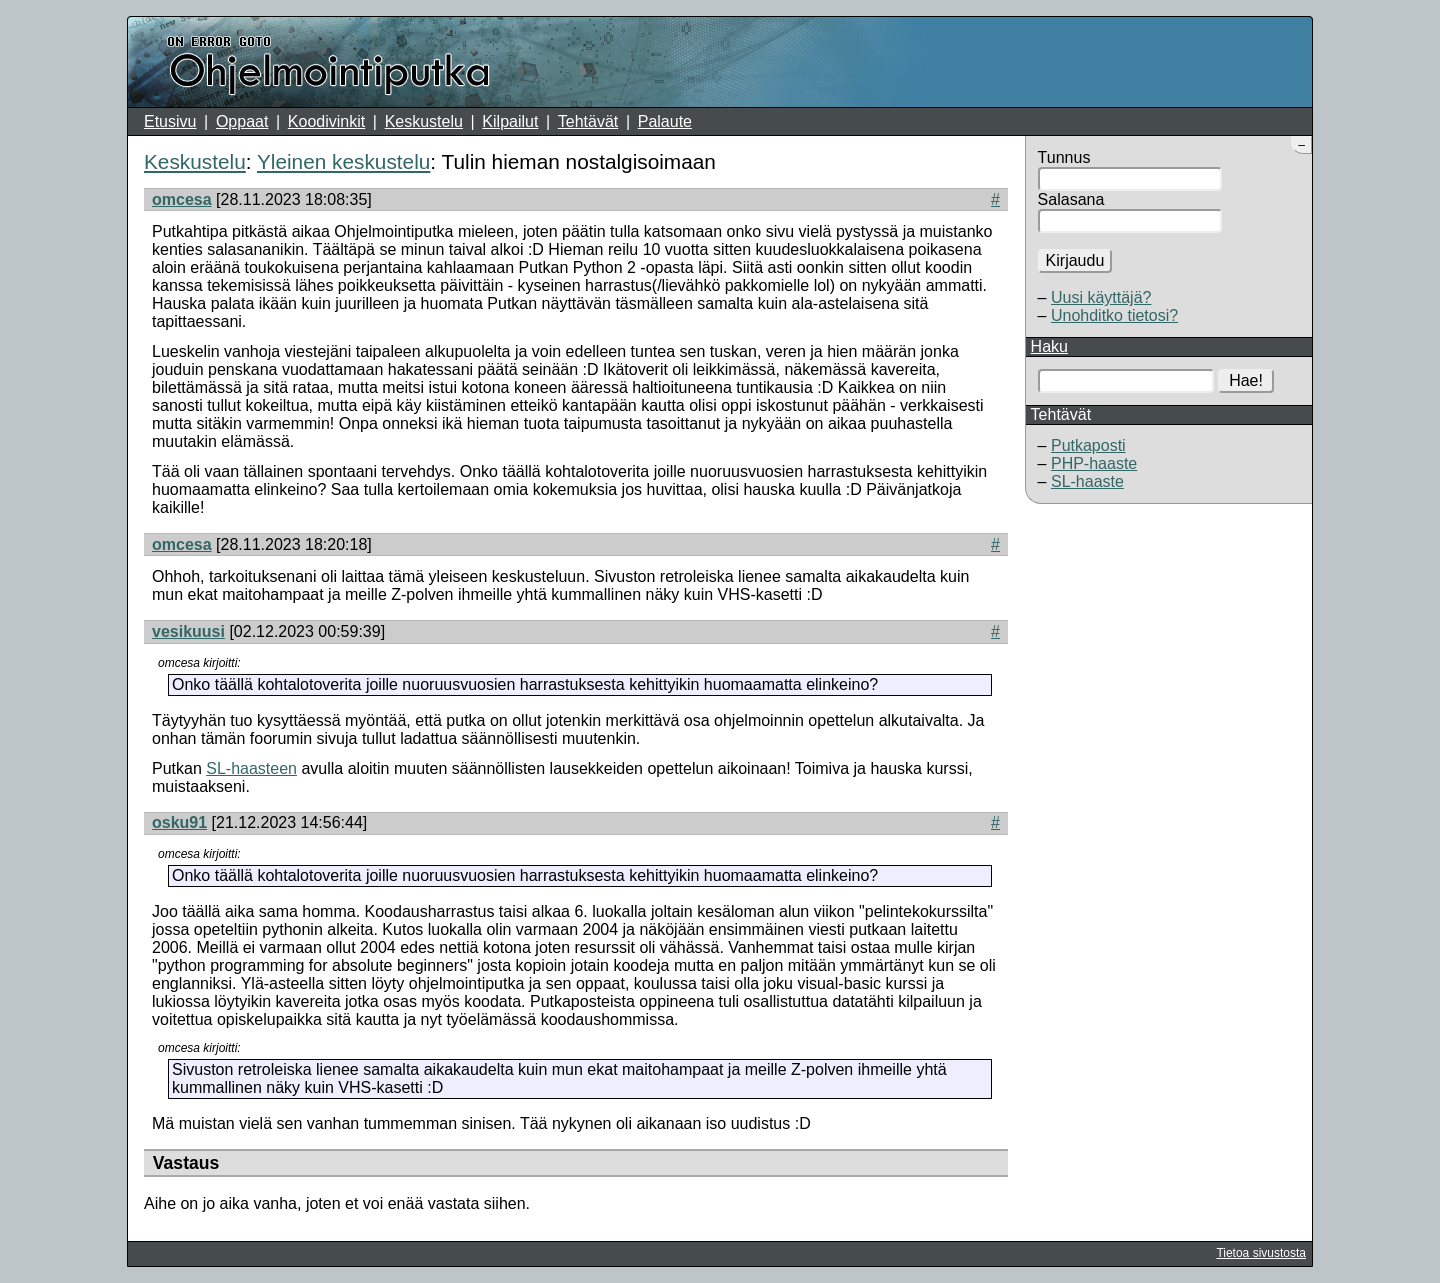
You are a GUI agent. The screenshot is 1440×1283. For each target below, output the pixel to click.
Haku (1049, 346)
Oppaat (242, 121)
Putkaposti (1088, 445)
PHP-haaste (1094, 463)
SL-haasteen (251, 768)
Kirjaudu (1075, 260)
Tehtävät (588, 121)
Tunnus (1064, 157)
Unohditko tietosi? (1114, 315)
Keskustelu (424, 121)
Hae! (1246, 380)
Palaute (665, 121)
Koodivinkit (326, 121)
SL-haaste (1087, 481)
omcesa (182, 199)
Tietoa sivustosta (1261, 1253)
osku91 (179, 822)
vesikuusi (188, 631)
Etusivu (170, 121)
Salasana (1071, 199)
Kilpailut (510, 121)
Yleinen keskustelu (343, 161)
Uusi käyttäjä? (1101, 297)
